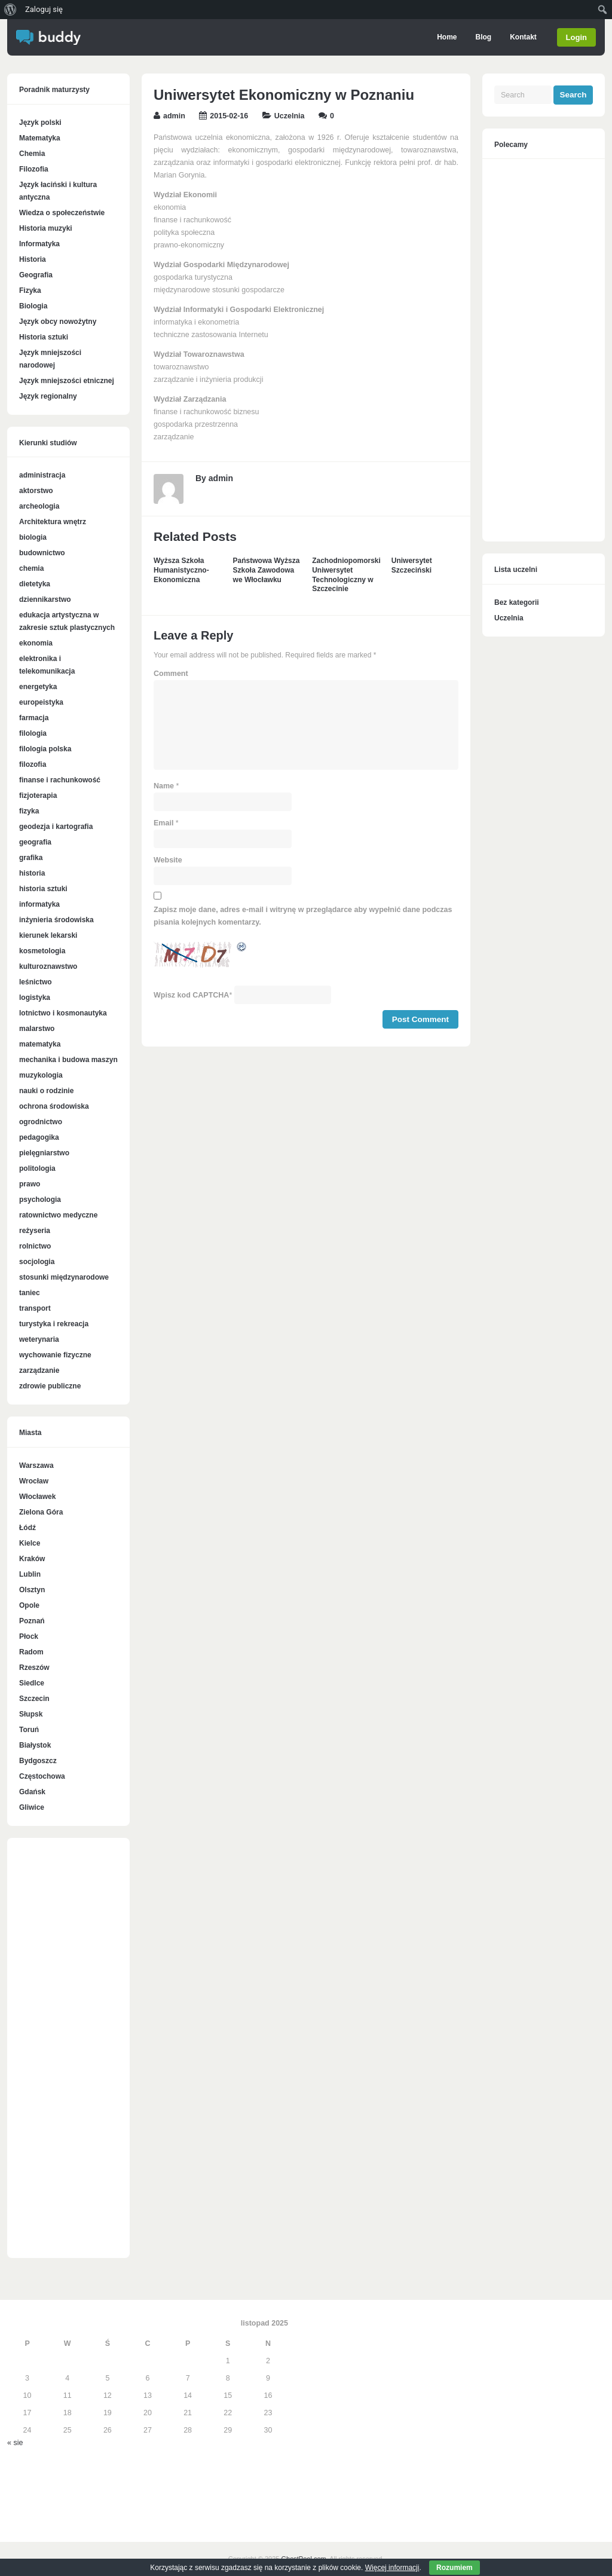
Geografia (36, 275)
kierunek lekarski (48, 935)
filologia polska (45, 749)
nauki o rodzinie (46, 1091)
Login (576, 37)
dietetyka (34, 584)
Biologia (33, 306)
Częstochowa (42, 1776)
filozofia (32, 764)
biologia (33, 537)
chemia (31, 568)
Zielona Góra (41, 1512)
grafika (30, 857)
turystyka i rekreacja (53, 1324)
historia (32, 873)
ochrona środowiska (54, 1106)
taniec (29, 1293)
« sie (15, 2443)
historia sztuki (43, 889)
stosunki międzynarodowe (64, 1277)
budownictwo (42, 553)
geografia (35, 842)
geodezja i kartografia (56, 826)
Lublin (30, 1574)
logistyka (34, 997)
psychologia (40, 1199)
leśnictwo (35, 982)
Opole (29, 1605)
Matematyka (39, 138)
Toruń (29, 1730)
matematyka (39, 1044)
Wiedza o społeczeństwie (62, 213)
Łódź (27, 1527)
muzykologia (41, 1075)
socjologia (36, 1262)
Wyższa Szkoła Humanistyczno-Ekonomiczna (181, 569)
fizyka (29, 811)
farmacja (33, 718)
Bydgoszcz (38, 1761)
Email (163, 823)
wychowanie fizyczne (55, 1355)
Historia (32, 259)
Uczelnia (289, 116)
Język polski (40, 122)
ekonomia (36, 643)
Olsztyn (32, 1590)
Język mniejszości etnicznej (66, 381)
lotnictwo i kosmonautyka (63, 1013)
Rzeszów (34, 1667)
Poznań (32, 1621)
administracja (42, 475)
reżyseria (34, 1230)
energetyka (38, 687)
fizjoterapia (38, 795)
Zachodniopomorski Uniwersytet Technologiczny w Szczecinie (346, 574)
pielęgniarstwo (44, 1153)
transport (35, 1308)
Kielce (29, 1543)
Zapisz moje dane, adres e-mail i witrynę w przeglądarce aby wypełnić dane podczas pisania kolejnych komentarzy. (303, 915)
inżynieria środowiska (56, 920)
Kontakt (521, 37)
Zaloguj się (44, 9)
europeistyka (41, 702)
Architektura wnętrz (52, 522)
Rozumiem (454, 2567)
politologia (37, 1168)
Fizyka (30, 290)
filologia (33, 733)
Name (164, 786)
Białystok (35, 1745)
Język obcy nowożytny (57, 321)
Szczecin (34, 1698)
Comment (171, 673)
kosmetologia (42, 951)
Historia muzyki (45, 228)
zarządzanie (39, 1370)
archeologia (39, 506)
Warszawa (36, 1465)
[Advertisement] (68, 2054)
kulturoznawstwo (48, 966)
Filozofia (33, 169)
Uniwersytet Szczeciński (411, 565)
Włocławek (37, 1496)
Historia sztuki (43, 337)
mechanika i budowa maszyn (68, 1060)
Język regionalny (48, 396)
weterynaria (39, 1339)
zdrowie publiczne (50, 1386)
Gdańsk (32, 1792)
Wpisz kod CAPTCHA (191, 995)
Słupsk (30, 1714)
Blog (481, 37)
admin (174, 116)
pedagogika (39, 1137)
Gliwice (31, 1807)
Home (445, 37)
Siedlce (31, 1683)
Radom (31, 1652)
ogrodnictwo (40, 1122)
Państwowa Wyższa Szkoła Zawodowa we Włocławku (266, 569)
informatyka (39, 904)
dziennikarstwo (45, 599)
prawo (29, 1184)
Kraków (32, 1559)
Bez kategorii (516, 602)
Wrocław (33, 1481)
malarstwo (36, 1028)
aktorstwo (36, 491)
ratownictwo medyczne (58, 1215)
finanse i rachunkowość (59, 780)
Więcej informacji (392, 2567)
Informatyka (39, 244)
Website (168, 860)
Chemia (32, 153)
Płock (28, 1636)
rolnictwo (35, 1246)
